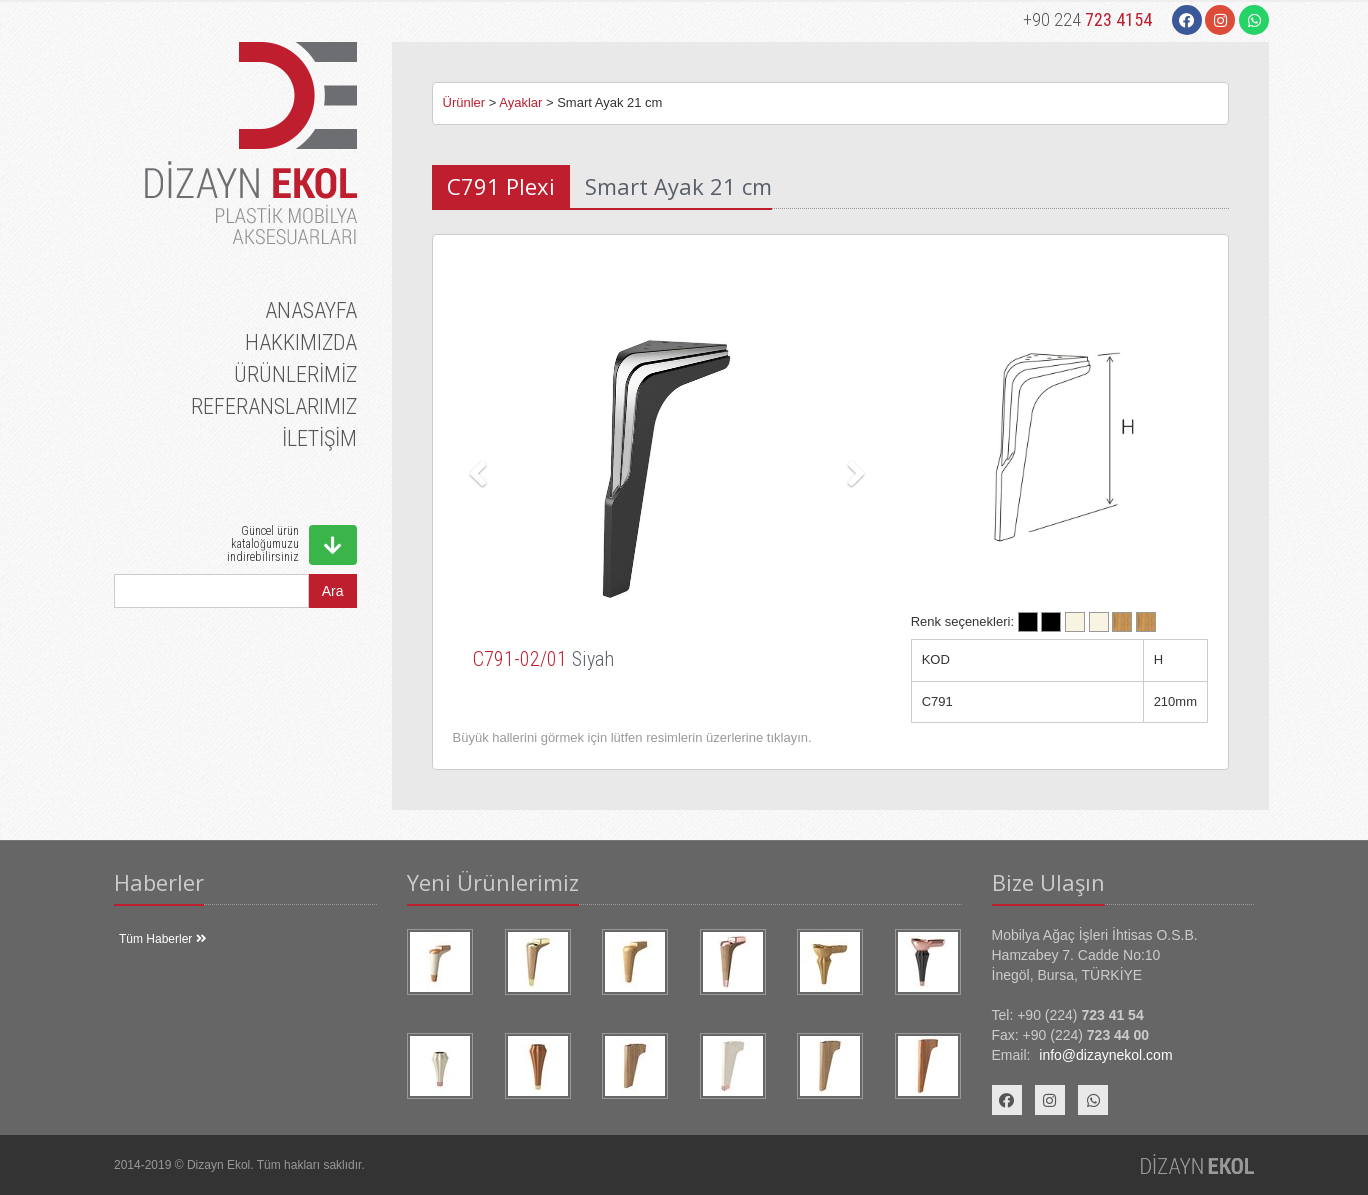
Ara (333, 591)
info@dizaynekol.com (1105, 1055)
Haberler (159, 882)
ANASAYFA (311, 310)
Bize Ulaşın (1048, 882)
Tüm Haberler (163, 939)
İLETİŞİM (319, 438)
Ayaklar (520, 102)
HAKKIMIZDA (301, 342)
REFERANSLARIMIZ (274, 406)
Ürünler (464, 102)
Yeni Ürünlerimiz (493, 882)
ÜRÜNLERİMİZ (295, 374)
